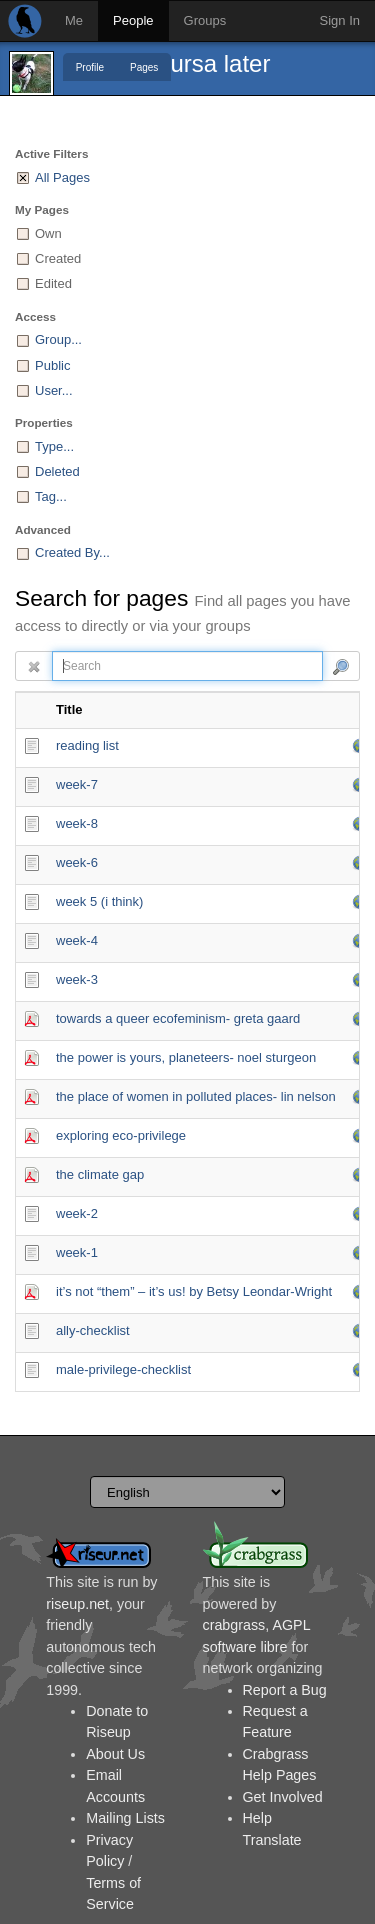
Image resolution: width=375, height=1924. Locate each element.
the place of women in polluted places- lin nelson (196, 1096)
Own (48, 233)
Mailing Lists (125, 1818)
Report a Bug (285, 1690)
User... (54, 390)
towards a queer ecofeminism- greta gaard (178, 1018)
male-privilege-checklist (123, 1369)
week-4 (77, 940)
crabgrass (234, 1625)
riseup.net (77, 1604)
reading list (87, 745)
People (133, 20)
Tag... (51, 496)
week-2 (77, 1213)
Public (52, 365)
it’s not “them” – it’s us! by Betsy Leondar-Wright (194, 1291)
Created (58, 258)
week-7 (77, 784)
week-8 (77, 823)
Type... (54, 446)
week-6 (77, 862)
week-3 (77, 979)
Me (74, 20)
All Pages (62, 177)
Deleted (57, 471)
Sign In (340, 20)
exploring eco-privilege (121, 1135)
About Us (115, 1754)
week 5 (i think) (99, 901)
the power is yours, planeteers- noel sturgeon (186, 1057)
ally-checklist (93, 1330)
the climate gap (100, 1174)
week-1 (77, 1252)
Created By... (72, 552)
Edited (53, 283)
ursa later (220, 63)
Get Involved (283, 1797)
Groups (205, 20)
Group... (58, 339)
